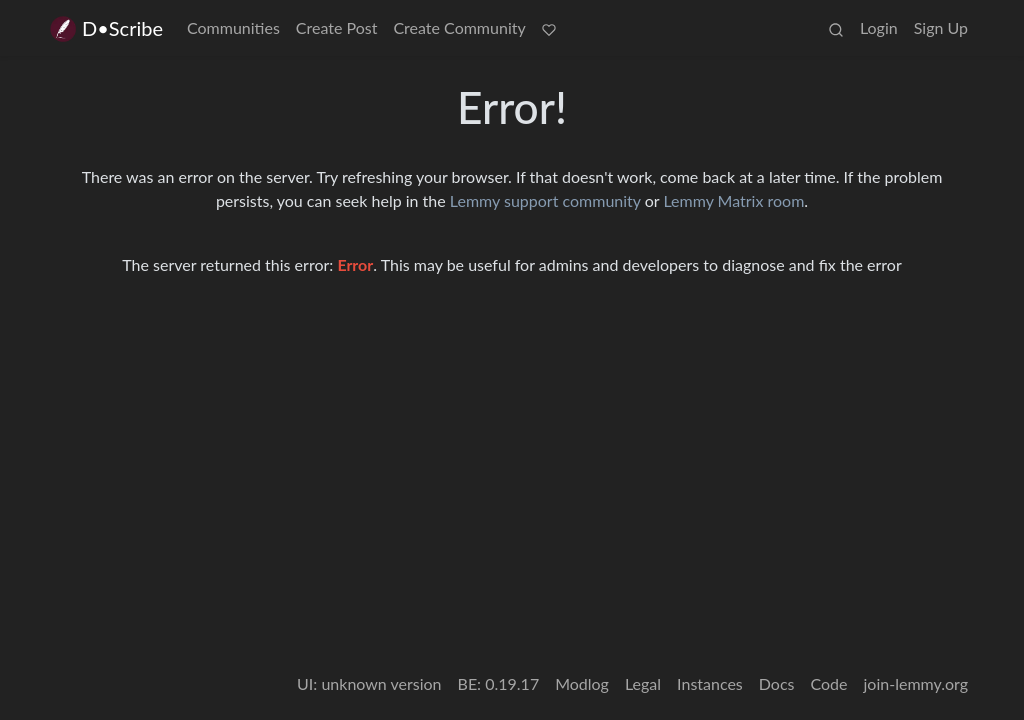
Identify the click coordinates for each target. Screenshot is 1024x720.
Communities (233, 27)
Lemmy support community (545, 200)
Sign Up (941, 27)
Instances (710, 683)
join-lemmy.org (916, 683)
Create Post (337, 27)
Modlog (582, 683)
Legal (643, 683)
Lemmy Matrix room (733, 200)
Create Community (459, 27)
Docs (777, 683)
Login (879, 27)
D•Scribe (105, 28)
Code (829, 683)
